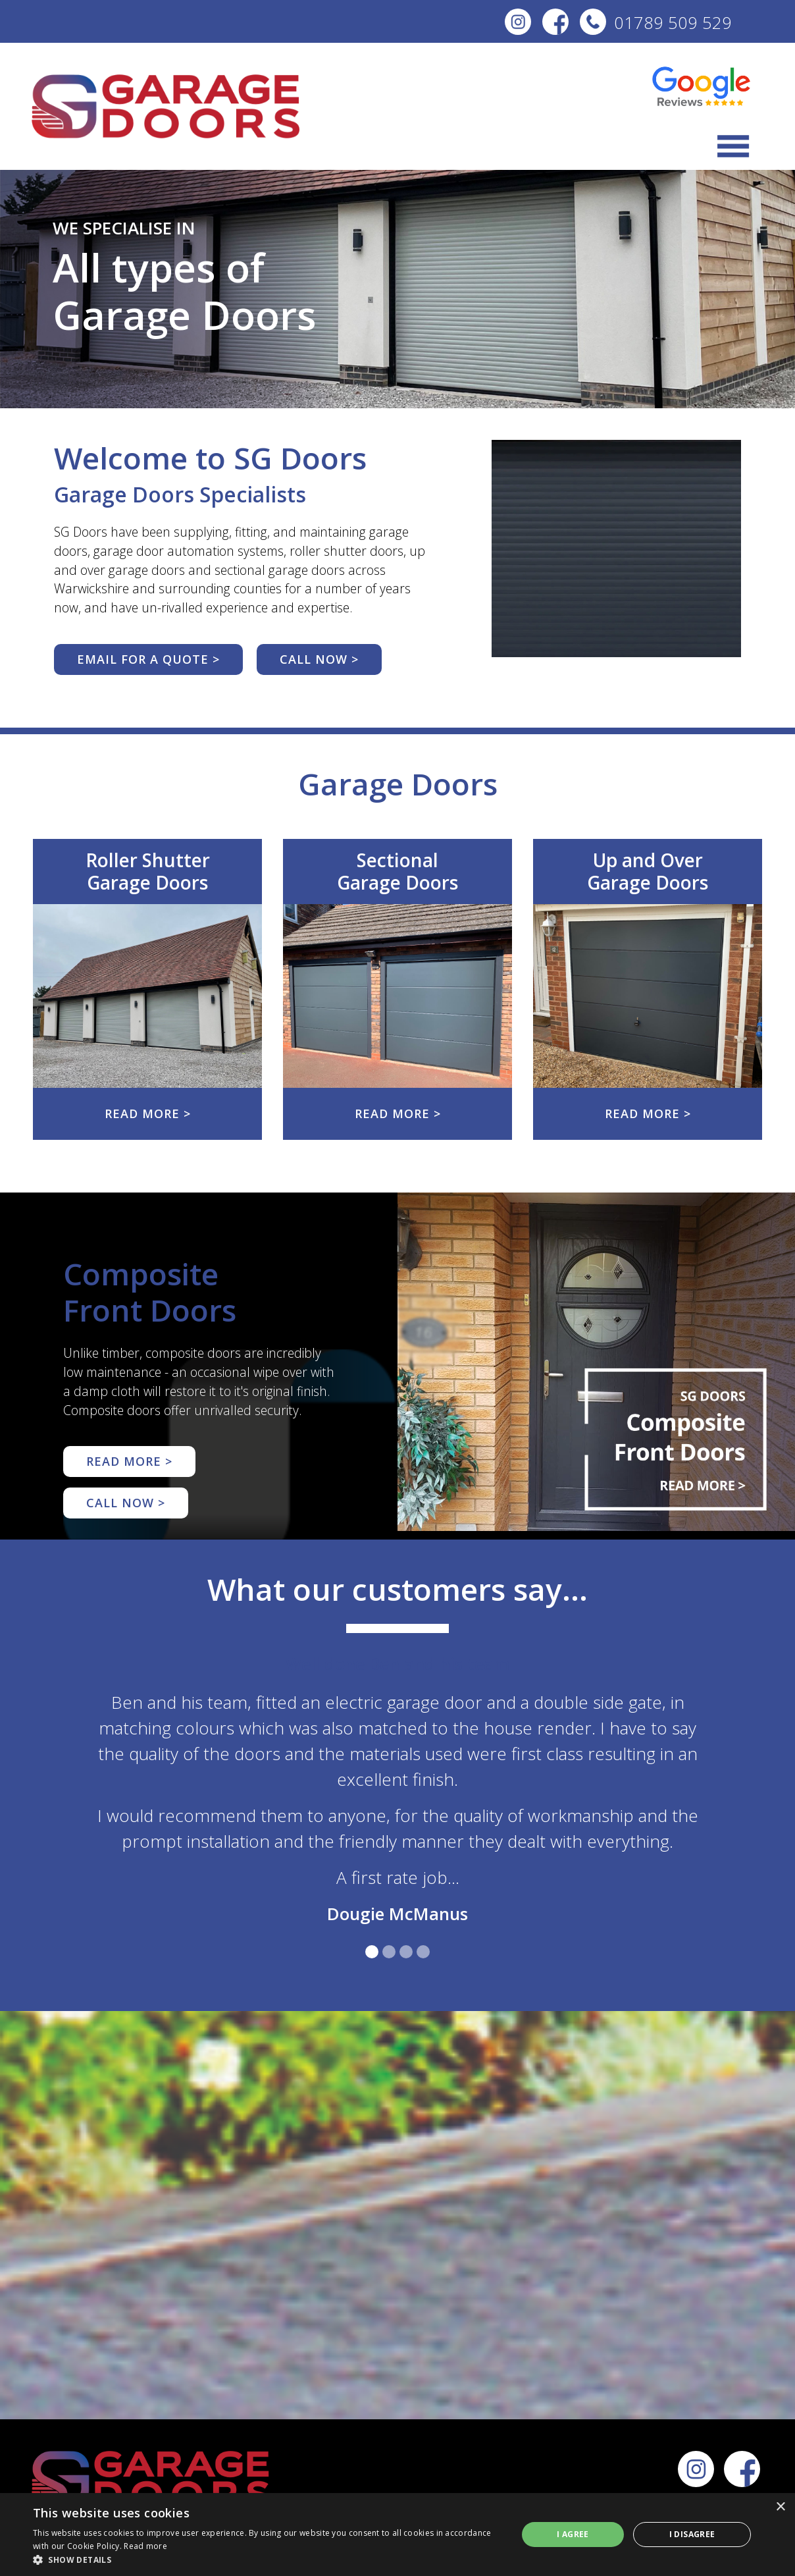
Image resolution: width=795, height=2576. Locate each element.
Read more (145, 2546)
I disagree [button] (692, 2534)
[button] (268, 2559)
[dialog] (397, 2534)
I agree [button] (573, 2534)
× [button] (780, 2507)
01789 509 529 (656, 22)
